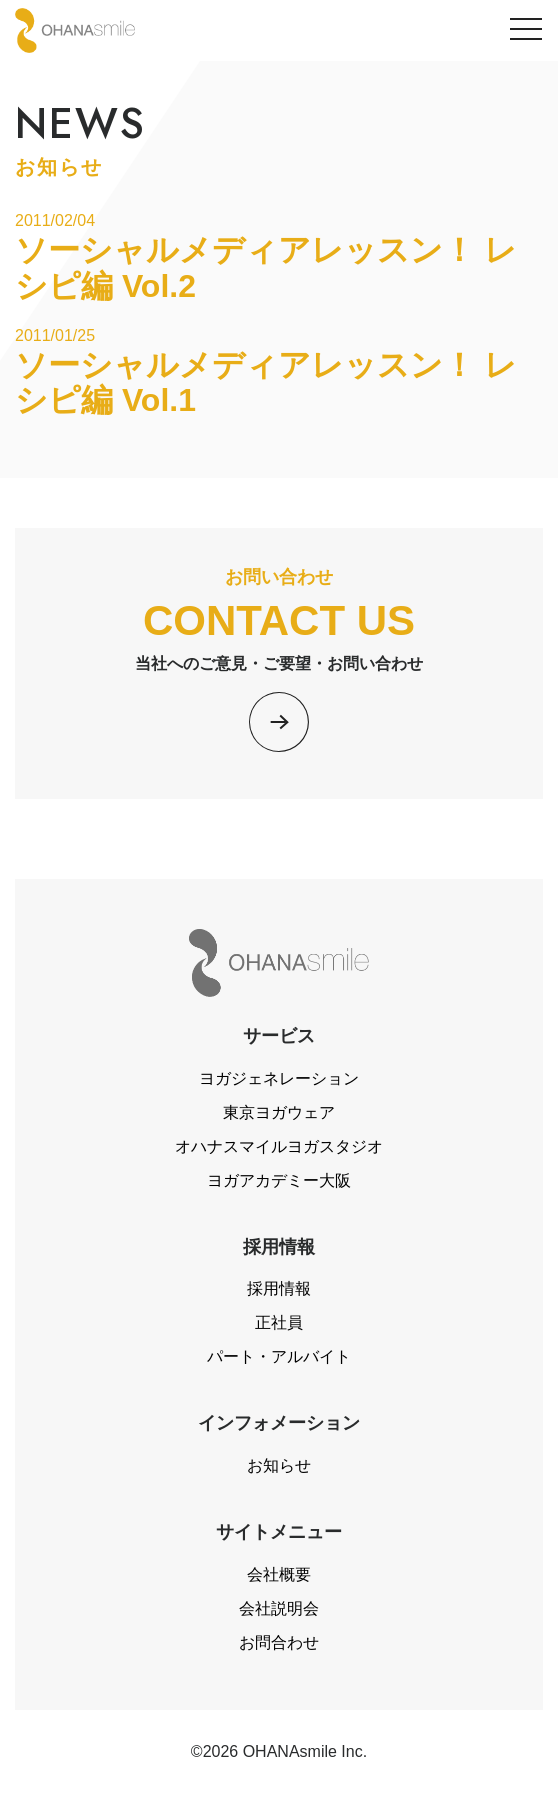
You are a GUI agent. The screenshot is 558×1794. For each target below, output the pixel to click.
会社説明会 (279, 1608)
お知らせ (279, 1465)
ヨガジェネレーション (279, 1078)
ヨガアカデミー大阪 (279, 1180)
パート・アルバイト (279, 1356)
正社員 (279, 1322)
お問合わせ (279, 1642)
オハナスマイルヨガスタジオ (279, 1146)
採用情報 (279, 1288)
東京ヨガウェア (279, 1112)
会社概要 (279, 1574)
